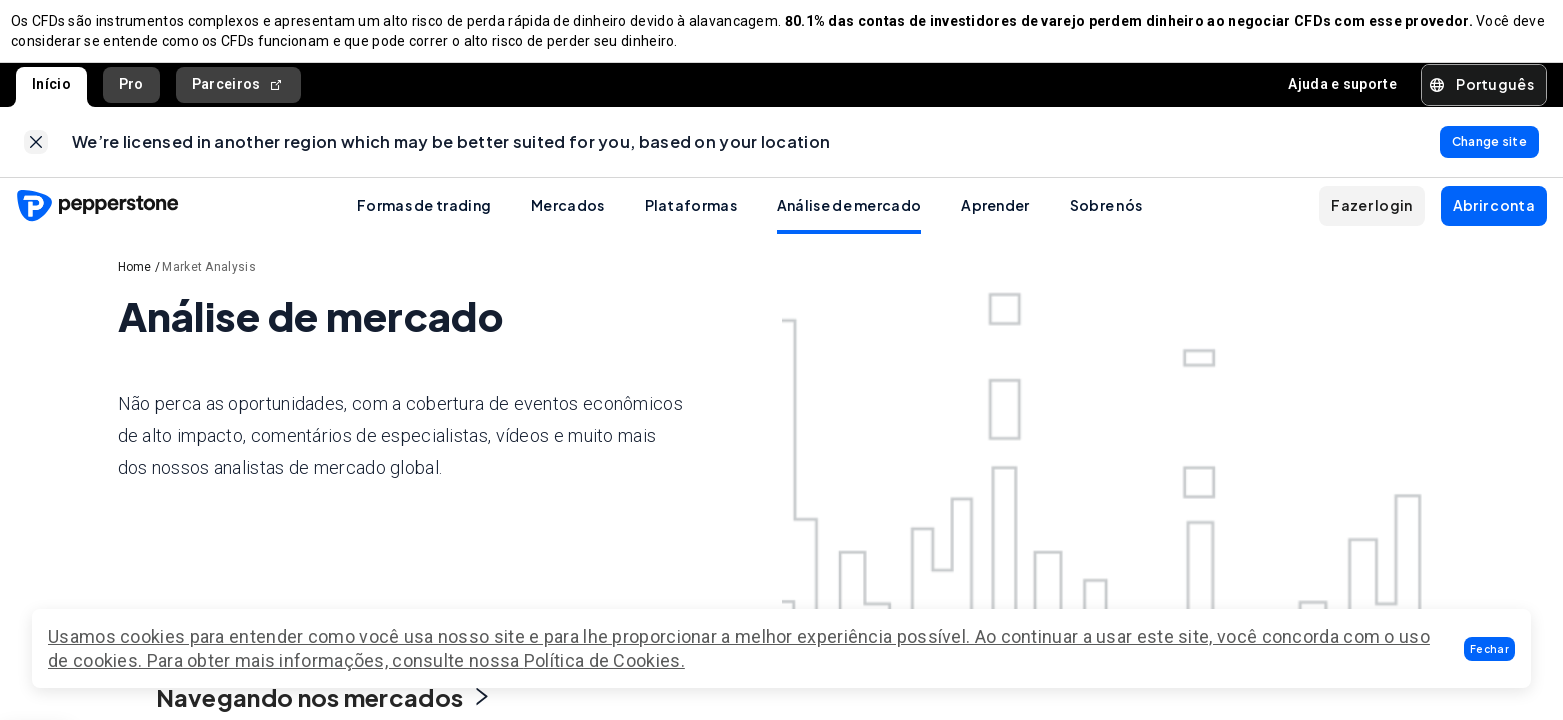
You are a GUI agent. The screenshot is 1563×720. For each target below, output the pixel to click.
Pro (131, 94)
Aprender (995, 225)
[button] (1489, 649)
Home (135, 287)
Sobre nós (1106, 225)
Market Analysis (209, 287)
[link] (36, 157)
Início (51, 94)
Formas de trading (424, 225)
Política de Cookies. (604, 660)
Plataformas (691, 225)
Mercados (567, 225)
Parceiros (238, 94)
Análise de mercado (849, 225)
